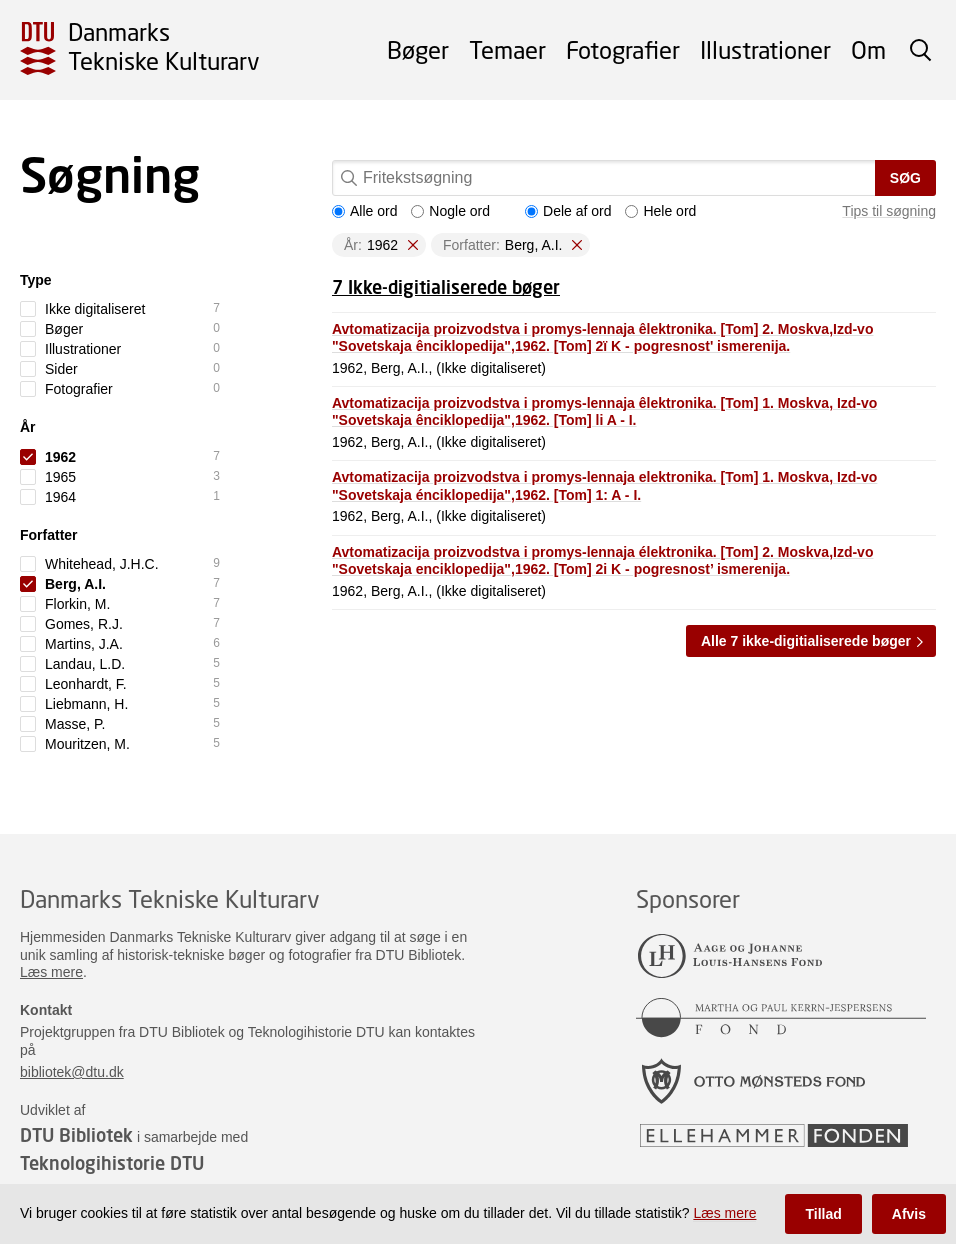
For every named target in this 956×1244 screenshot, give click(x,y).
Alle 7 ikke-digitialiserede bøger (806, 641)
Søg (905, 178)
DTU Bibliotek (76, 1135)
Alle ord (364, 211)
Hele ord (660, 211)
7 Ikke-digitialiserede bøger (446, 287)
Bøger (418, 49)
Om (868, 49)
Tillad (823, 1214)
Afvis (909, 1214)
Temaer (507, 49)
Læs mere (51, 972)
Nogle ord (450, 211)
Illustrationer (765, 49)
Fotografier (623, 49)
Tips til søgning (889, 211)
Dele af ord (568, 211)
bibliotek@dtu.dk (72, 1072)
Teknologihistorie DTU (112, 1163)
